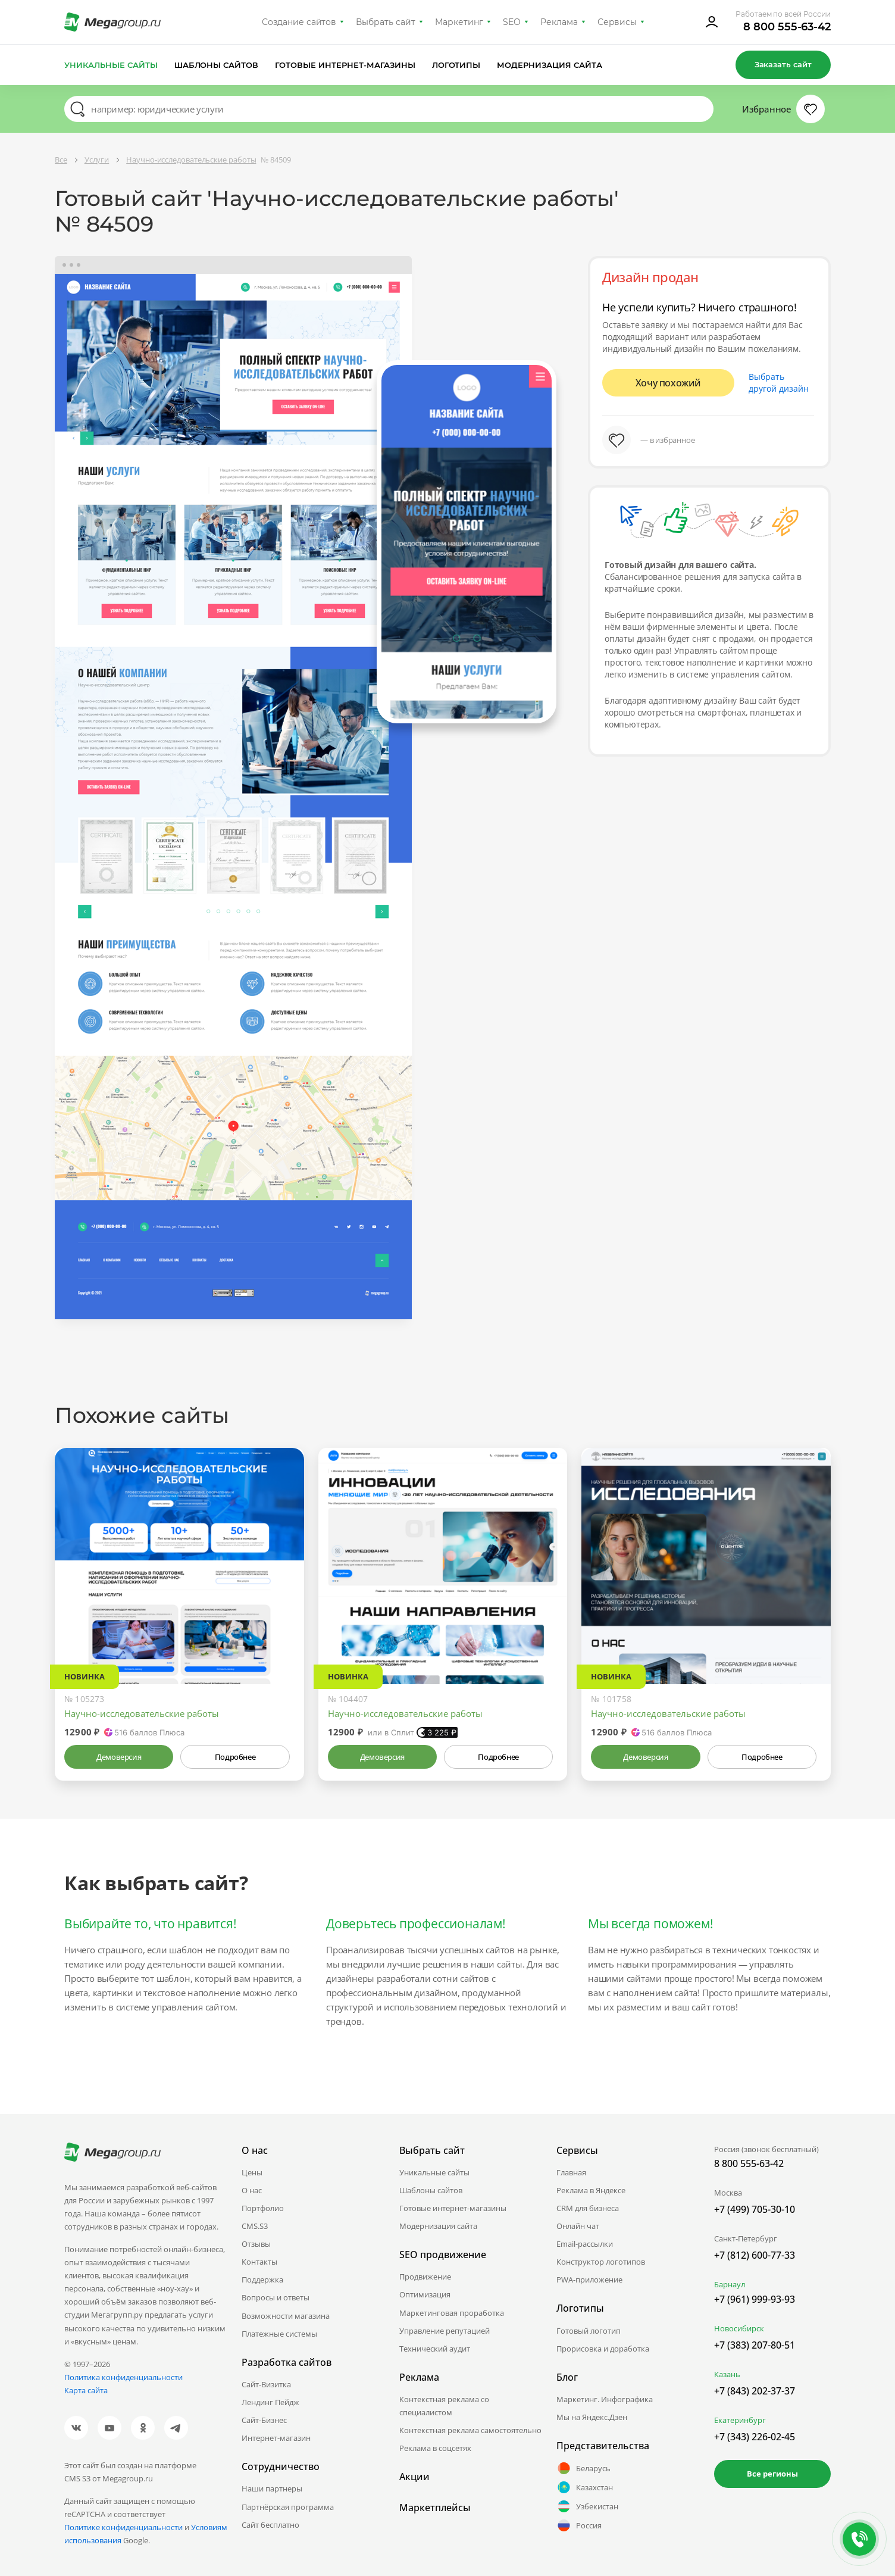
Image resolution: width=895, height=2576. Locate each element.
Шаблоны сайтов (216, 65)
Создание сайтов (299, 22)
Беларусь (583, 2468)
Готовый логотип (588, 2330)
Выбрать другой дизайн (779, 382)
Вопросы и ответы (275, 2297)
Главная (571, 2172)
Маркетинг (459, 22)
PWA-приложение (589, 2279)
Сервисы (617, 22)
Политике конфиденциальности (123, 2527)
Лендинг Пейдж (270, 2402)
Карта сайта (86, 2390)
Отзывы (256, 2243)
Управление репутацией (444, 2330)
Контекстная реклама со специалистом (444, 2406)
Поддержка (262, 2279)
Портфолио (263, 2208)
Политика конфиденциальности (123, 2377)
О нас (252, 2190)
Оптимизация (424, 2294)
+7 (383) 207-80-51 (754, 2345)
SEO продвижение (442, 2254)
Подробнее (235, 1756)
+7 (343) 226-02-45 (754, 2436)
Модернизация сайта (549, 65)
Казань (727, 2374)
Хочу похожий (668, 382)
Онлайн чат (577, 2226)
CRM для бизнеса (587, 2208)
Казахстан (584, 2487)
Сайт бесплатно (270, 2524)
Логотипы (456, 65)
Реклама (559, 22)
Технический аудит (434, 2348)
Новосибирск (739, 2328)
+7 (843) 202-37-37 (754, 2390)
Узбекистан (587, 2506)
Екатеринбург (740, 2420)
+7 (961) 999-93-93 (754, 2299)
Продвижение (425, 2276)
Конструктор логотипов (600, 2261)
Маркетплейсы (435, 2507)
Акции (414, 2476)
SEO (512, 22)
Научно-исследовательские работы (141, 1713)
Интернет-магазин (276, 2438)
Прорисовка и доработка (602, 2348)
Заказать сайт (783, 64)
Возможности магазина (286, 2315)
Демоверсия (118, 1756)
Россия (579, 2525)
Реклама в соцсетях (435, 2448)
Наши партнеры (272, 2488)
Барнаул (729, 2284)
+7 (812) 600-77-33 (754, 2255)
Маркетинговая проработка (451, 2313)
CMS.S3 (255, 2226)
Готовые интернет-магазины (345, 65)
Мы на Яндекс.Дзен (591, 2417)
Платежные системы (279, 2333)
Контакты (259, 2261)
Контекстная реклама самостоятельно (470, 2430)
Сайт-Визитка (266, 2384)
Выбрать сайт (385, 22)
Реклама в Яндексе (590, 2190)
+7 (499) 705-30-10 (754, 2209)
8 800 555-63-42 (787, 26)
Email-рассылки (584, 2243)
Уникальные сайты (111, 65)
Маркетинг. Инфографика (604, 2399)
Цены (252, 2172)
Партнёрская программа (288, 2507)
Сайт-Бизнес (264, 2420)
